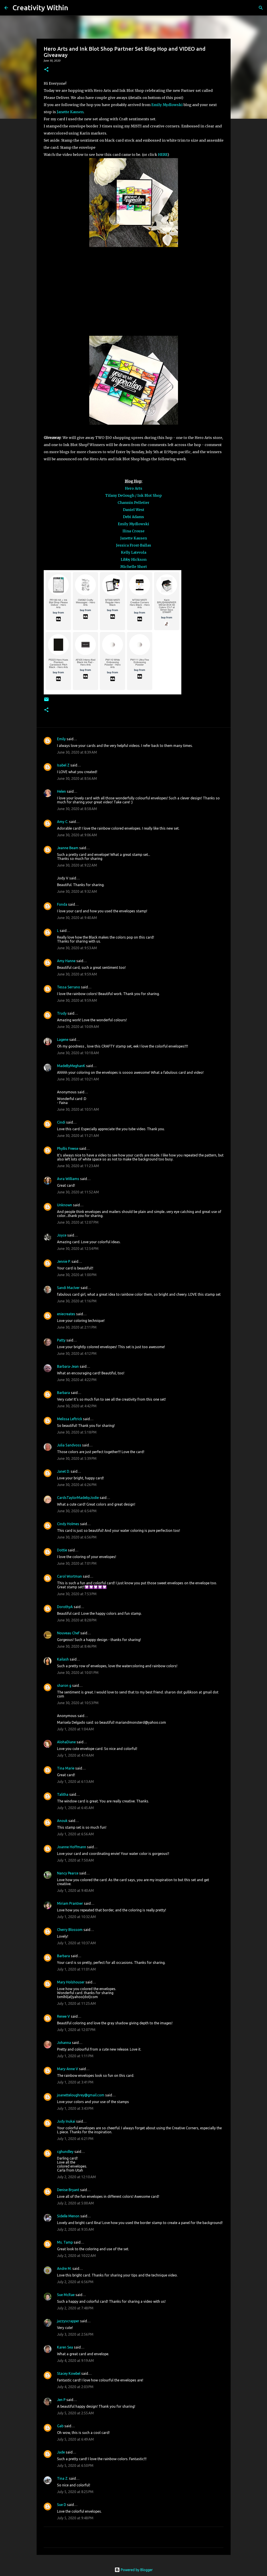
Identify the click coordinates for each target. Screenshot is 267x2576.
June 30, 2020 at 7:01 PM (77, 1563)
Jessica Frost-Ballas (133, 545)
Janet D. (63, 1471)
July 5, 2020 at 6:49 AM (75, 2439)
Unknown (64, 1205)
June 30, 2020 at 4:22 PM (77, 1380)
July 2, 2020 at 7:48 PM (75, 2308)
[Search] (74, 7)
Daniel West (133, 509)
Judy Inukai (66, 2121)
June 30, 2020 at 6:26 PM (77, 1485)
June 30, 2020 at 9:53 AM (77, 948)
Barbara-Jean (68, 1366)
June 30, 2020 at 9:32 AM (77, 891)
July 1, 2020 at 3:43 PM (75, 2108)
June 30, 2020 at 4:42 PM (77, 1406)
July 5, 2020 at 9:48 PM (75, 2518)
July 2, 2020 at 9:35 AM (75, 2229)
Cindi (61, 1122)
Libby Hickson (133, 559)
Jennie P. (64, 1261)
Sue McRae (66, 2295)
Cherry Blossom (70, 1930)
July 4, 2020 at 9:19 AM (75, 2361)
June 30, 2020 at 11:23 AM (78, 1166)
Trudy (62, 1013)
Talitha (62, 1794)
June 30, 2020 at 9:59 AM (77, 974)
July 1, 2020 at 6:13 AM (75, 1782)
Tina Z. (62, 2478)
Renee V (63, 2016)
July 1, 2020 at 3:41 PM (75, 2082)
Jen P (61, 2400)
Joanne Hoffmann (71, 1847)
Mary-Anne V (67, 2069)
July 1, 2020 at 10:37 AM (76, 1943)
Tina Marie (65, 1768)
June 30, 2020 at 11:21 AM (78, 1136)
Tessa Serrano (68, 987)
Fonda (62, 904)
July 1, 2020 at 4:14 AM (75, 1755)
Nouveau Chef (68, 1633)
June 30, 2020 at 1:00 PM (77, 1275)
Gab (60, 2426)
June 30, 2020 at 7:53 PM (77, 1594)
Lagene (62, 1040)
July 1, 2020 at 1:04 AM (75, 1729)
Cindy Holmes (68, 1524)
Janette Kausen (70, 112)
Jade (61, 2452)
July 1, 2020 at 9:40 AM (75, 1890)
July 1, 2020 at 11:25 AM (76, 2003)
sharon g (64, 1685)
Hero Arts (133, 488)
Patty (61, 1340)
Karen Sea (65, 2347)
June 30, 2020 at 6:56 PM (77, 1537)
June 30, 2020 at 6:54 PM (77, 1511)
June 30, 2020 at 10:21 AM (78, 1079)
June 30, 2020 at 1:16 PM (77, 1301)
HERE (163, 154)
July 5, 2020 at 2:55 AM (75, 2413)
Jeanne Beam (67, 848)
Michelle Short (133, 566)
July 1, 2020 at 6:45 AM (75, 1808)
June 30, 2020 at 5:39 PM (77, 1458)
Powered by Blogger (134, 2570)
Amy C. (62, 822)
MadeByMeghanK (71, 1066)
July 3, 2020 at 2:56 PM (75, 2334)
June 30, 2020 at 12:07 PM (78, 1222)
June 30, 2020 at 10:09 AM (78, 1027)
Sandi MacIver (68, 1288)
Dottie (62, 1550)
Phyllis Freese (67, 1148)
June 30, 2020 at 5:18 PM (77, 1432)
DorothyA (65, 1607)
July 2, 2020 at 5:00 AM (75, 2203)
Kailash (63, 1659)
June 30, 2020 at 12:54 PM (78, 1249)
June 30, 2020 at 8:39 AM (77, 752)
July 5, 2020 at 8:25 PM (75, 2492)
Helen (61, 791)
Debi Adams (133, 517)
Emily (61, 739)
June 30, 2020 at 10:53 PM (78, 1703)
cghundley (65, 2152)
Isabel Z (63, 765)
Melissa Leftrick (69, 1419)
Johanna (64, 2043)
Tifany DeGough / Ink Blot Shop (133, 495)
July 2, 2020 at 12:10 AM (76, 2177)
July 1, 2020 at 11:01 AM (76, 1969)
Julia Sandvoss (69, 1445)
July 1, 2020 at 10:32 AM (76, 1917)
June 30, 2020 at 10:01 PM (78, 1673)
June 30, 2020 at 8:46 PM (77, 1646)
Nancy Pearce (67, 1873)
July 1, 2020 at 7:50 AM (75, 1860)
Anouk (62, 1821)
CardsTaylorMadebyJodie (78, 1498)
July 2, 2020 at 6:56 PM (75, 2282)
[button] (46, 70)
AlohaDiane (66, 1742)
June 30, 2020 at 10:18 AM (78, 1053)
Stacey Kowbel (68, 2373)
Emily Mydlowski (167, 105)
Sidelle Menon (68, 2216)
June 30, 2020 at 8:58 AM (77, 809)
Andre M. (64, 2268)
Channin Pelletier (133, 502)
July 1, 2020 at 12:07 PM (76, 2030)
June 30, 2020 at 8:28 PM (77, 1620)
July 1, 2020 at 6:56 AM (75, 1834)
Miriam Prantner (70, 1903)
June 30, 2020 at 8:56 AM (77, 778)
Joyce (61, 1235)
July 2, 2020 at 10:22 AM (76, 2256)
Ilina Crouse (133, 531)
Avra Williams (68, 1179)
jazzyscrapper (68, 2321)
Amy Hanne (66, 961)
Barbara (63, 1393)
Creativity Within (40, 8)
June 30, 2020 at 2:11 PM (77, 1327)
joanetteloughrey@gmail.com (80, 2095)
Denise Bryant (68, 2190)
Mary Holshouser (71, 1982)
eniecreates (66, 1314)
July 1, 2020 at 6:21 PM (75, 2139)
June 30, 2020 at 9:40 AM (77, 918)
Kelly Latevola (133, 552)
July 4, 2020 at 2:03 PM (75, 2387)
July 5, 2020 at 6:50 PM (75, 2465)
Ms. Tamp (65, 2242)
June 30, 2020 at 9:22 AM (77, 865)
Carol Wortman (69, 1576)
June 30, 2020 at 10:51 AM (78, 1109)
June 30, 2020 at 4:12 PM (77, 1353)
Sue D (61, 2505)
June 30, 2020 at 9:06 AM (77, 835)
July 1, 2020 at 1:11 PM (75, 2056)
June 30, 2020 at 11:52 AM (78, 1192)
